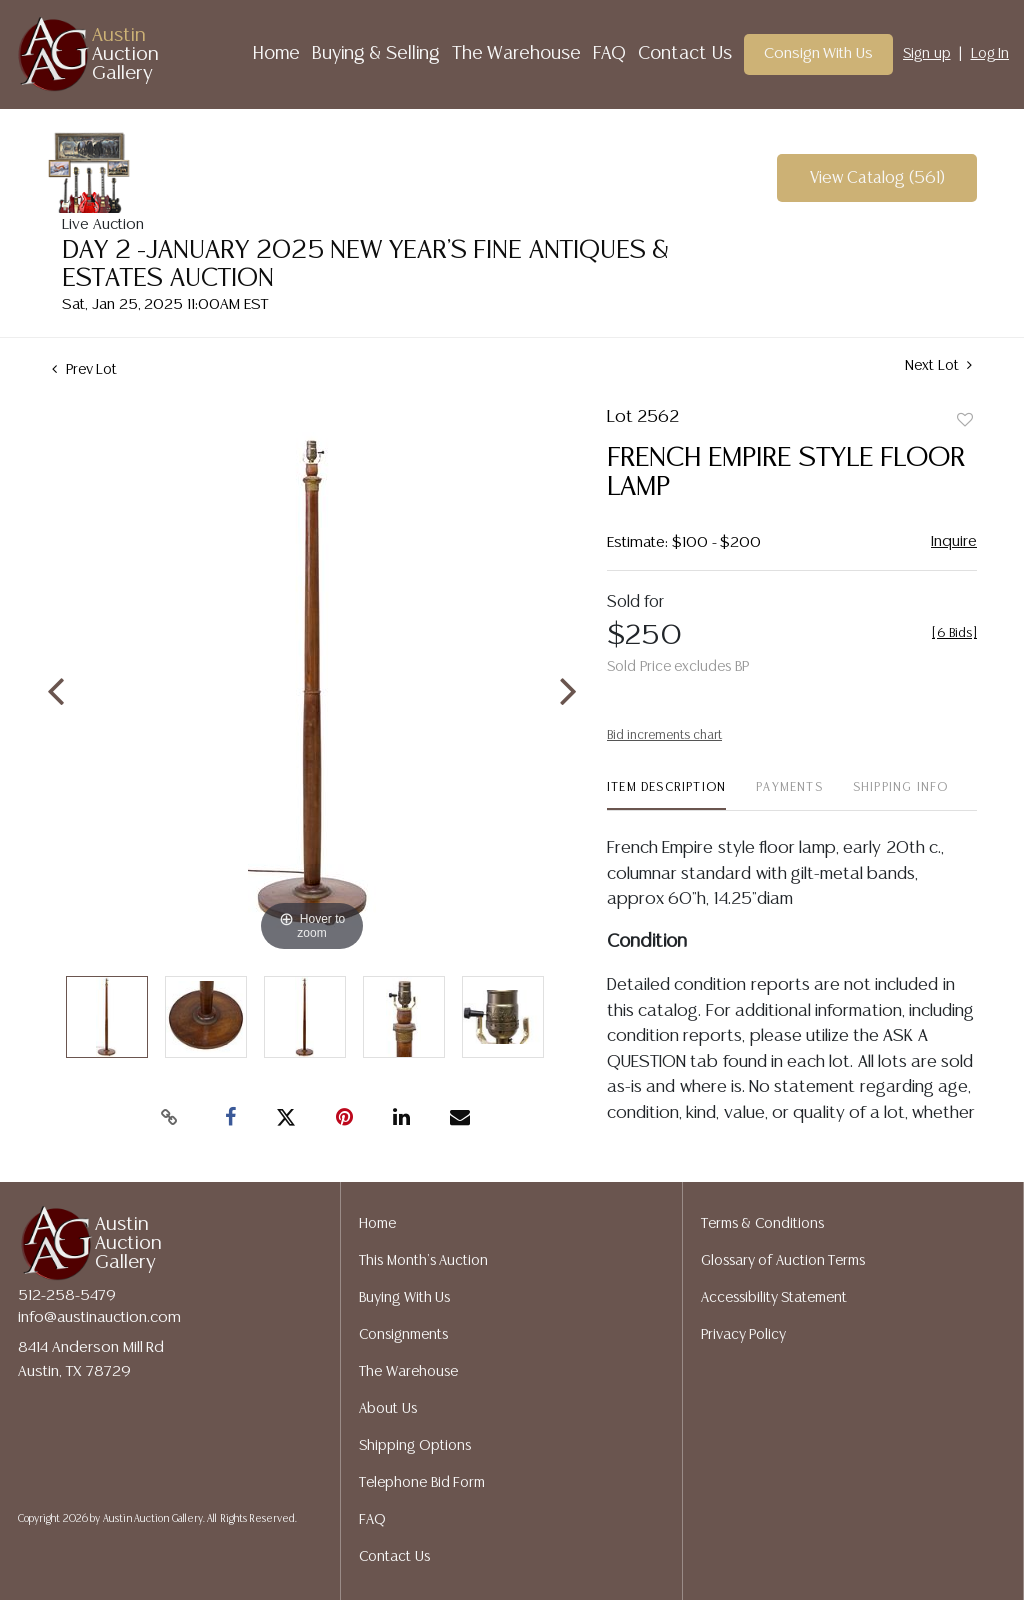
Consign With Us (819, 53)
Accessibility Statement (774, 1298)
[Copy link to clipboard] (170, 1118)
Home (276, 54)
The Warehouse (517, 54)
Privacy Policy (744, 1335)
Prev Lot (84, 370)
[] (954, 633)
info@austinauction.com (99, 1317)
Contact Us (685, 54)
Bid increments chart (664, 735)
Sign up (927, 54)
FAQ (609, 54)
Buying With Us (404, 1298)
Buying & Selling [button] (376, 54)
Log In (990, 54)
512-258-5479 (67, 1295)
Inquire (954, 541)
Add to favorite (965, 421)
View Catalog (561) (877, 178)
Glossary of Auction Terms (783, 1261)
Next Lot (938, 365)
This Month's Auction (423, 1261)
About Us (388, 1409)
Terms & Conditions (762, 1224)
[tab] (666, 795)
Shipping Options (415, 1446)
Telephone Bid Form (422, 1483)
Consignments (403, 1335)
